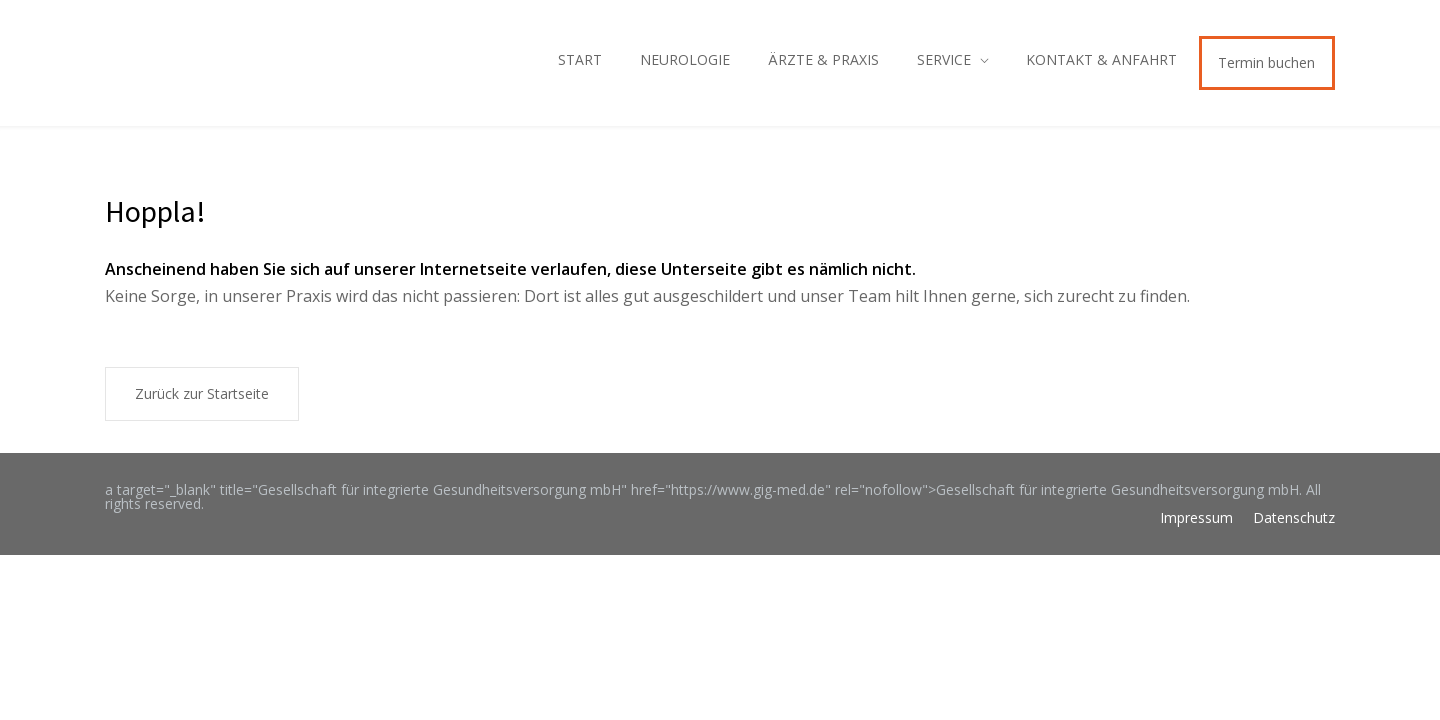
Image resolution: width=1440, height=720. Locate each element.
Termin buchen (1266, 62)
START (580, 59)
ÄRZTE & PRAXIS (823, 59)
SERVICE (944, 59)
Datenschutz (1294, 517)
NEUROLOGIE (685, 59)
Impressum (1196, 517)
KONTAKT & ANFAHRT (1101, 59)
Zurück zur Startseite (202, 393)
